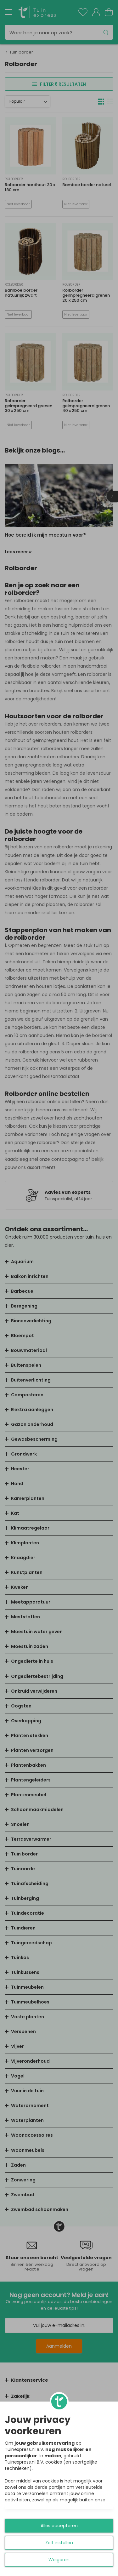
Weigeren (59, 2559)
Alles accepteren (59, 2525)
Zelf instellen (59, 2542)
